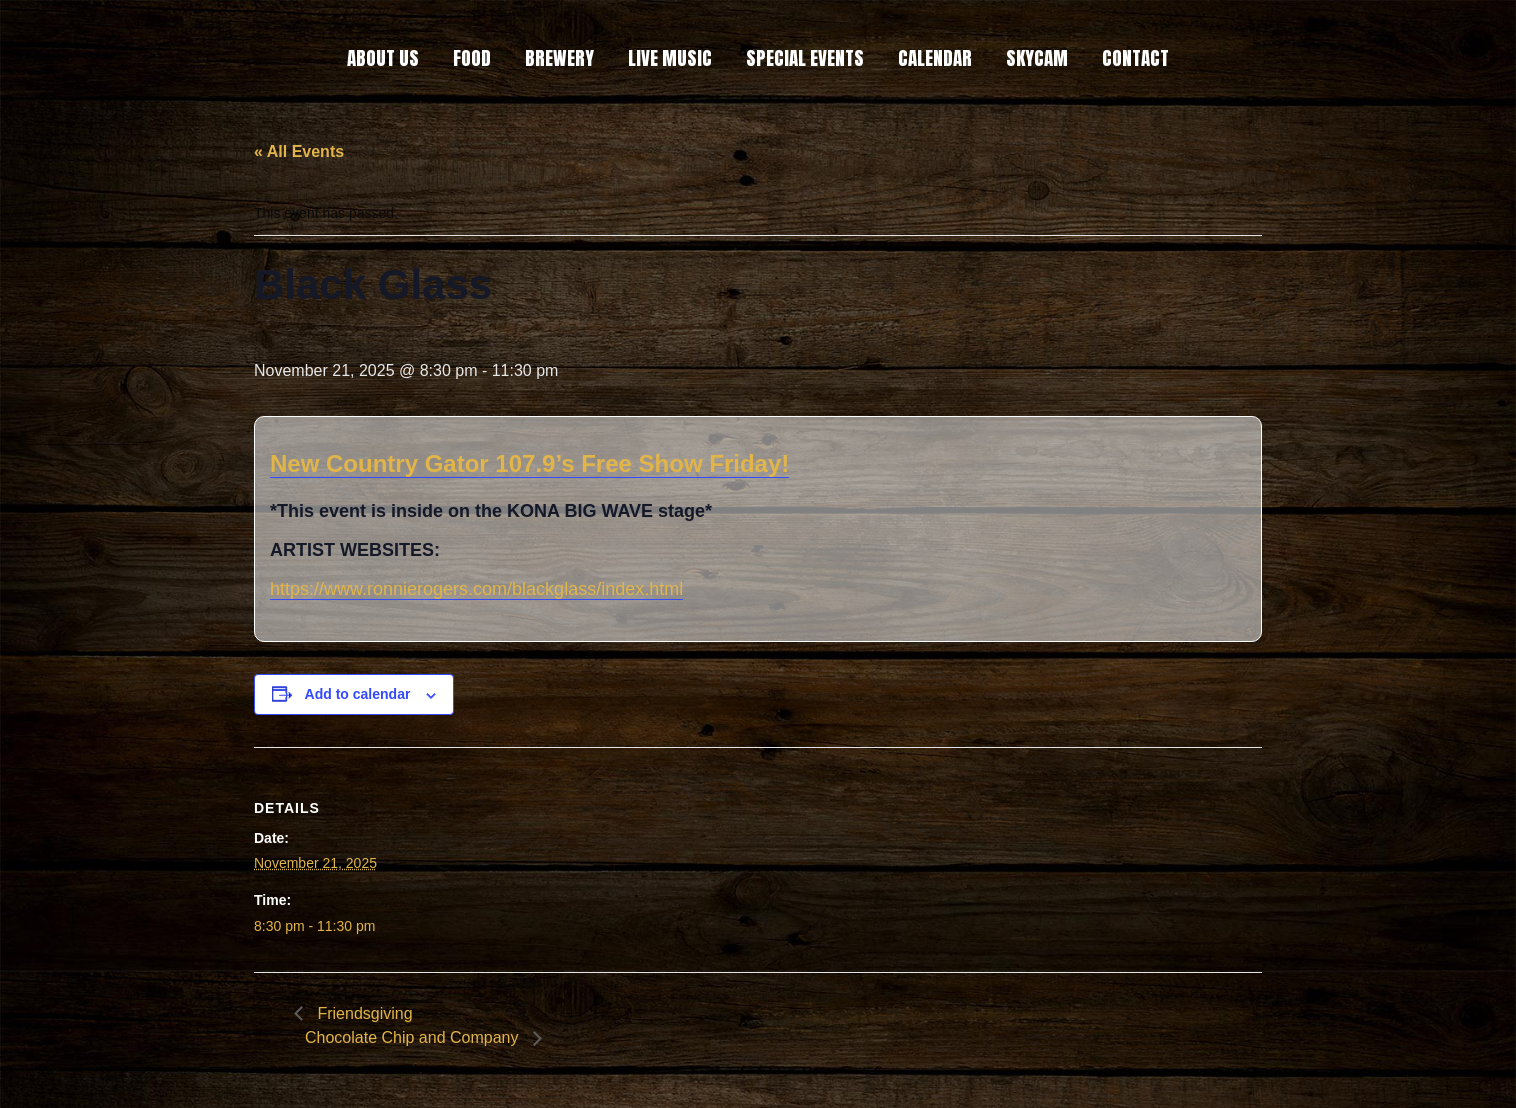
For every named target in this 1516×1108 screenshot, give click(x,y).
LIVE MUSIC (670, 58)
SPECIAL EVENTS (805, 58)
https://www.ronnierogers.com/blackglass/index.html (476, 589)
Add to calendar (358, 694)
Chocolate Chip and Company (414, 1037)
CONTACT (1135, 58)
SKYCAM (1037, 58)
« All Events (299, 151)
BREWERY (559, 58)
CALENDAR (935, 58)
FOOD (472, 58)
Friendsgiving (363, 1013)
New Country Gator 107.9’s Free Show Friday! (529, 463)
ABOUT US (383, 58)
